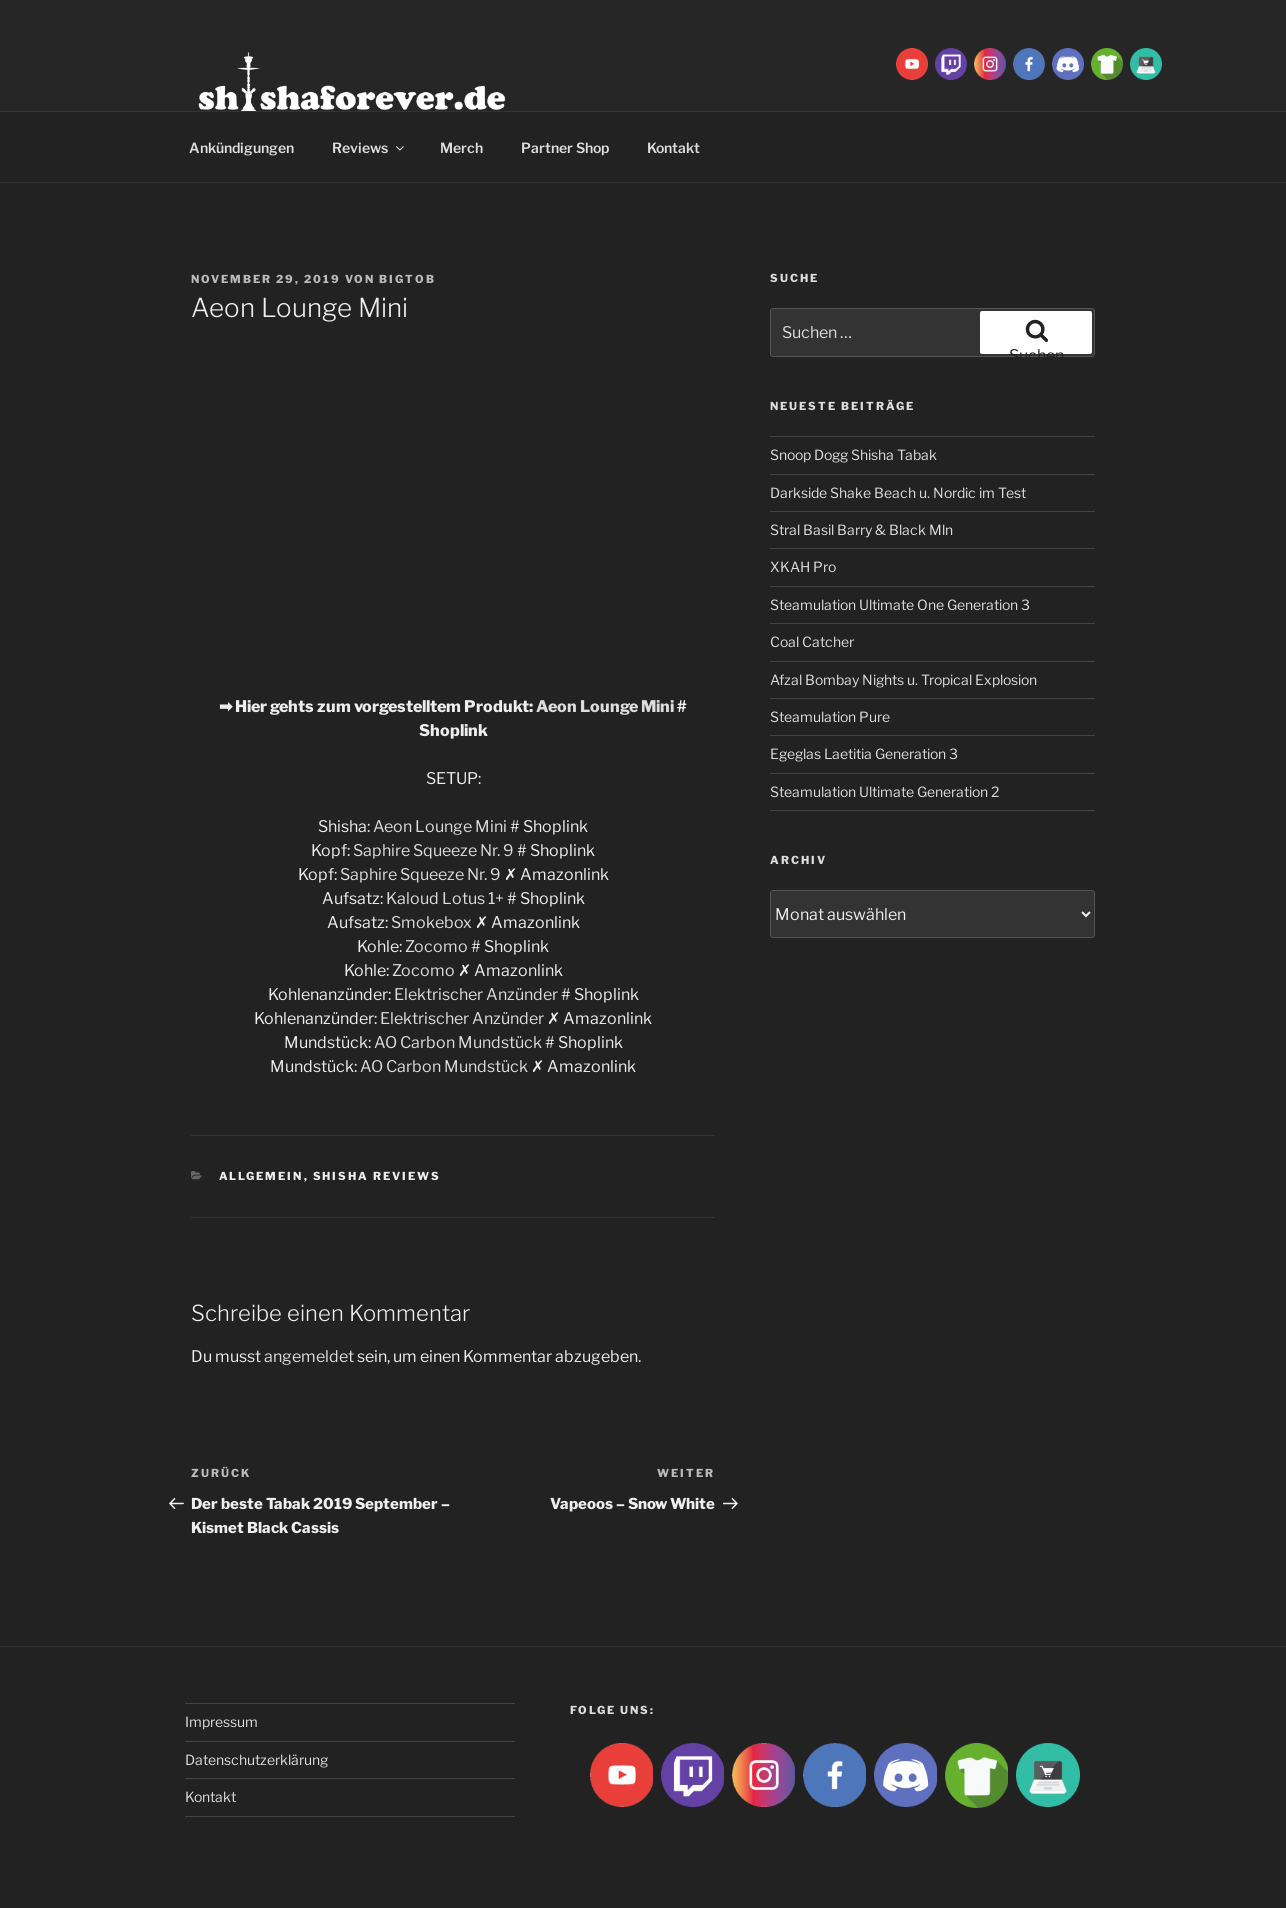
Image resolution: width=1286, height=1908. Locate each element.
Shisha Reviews (377, 1176)
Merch (461, 147)
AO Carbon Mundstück (458, 1042)
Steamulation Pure (830, 716)
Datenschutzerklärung (256, 1759)
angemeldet (309, 1356)
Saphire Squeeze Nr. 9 (433, 850)
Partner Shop (565, 147)
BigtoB (407, 279)
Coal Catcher (812, 641)
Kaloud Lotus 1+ (445, 898)
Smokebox (431, 922)
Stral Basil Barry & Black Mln (861, 529)
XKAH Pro (803, 566)
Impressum (221, 1721)
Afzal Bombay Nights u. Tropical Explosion (903, 679)
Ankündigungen (241, 147)
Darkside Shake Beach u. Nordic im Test (898, 492)
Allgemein (261, 1176)
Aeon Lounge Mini (605, 706)
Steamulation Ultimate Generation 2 (884, 791)
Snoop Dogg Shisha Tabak (853, 454)
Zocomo (436, 946)
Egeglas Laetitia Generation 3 (864, 753)
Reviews (369, 147)
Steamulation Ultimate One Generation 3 (900, 604)
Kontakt (673, 147)
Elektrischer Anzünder (476, 994)
